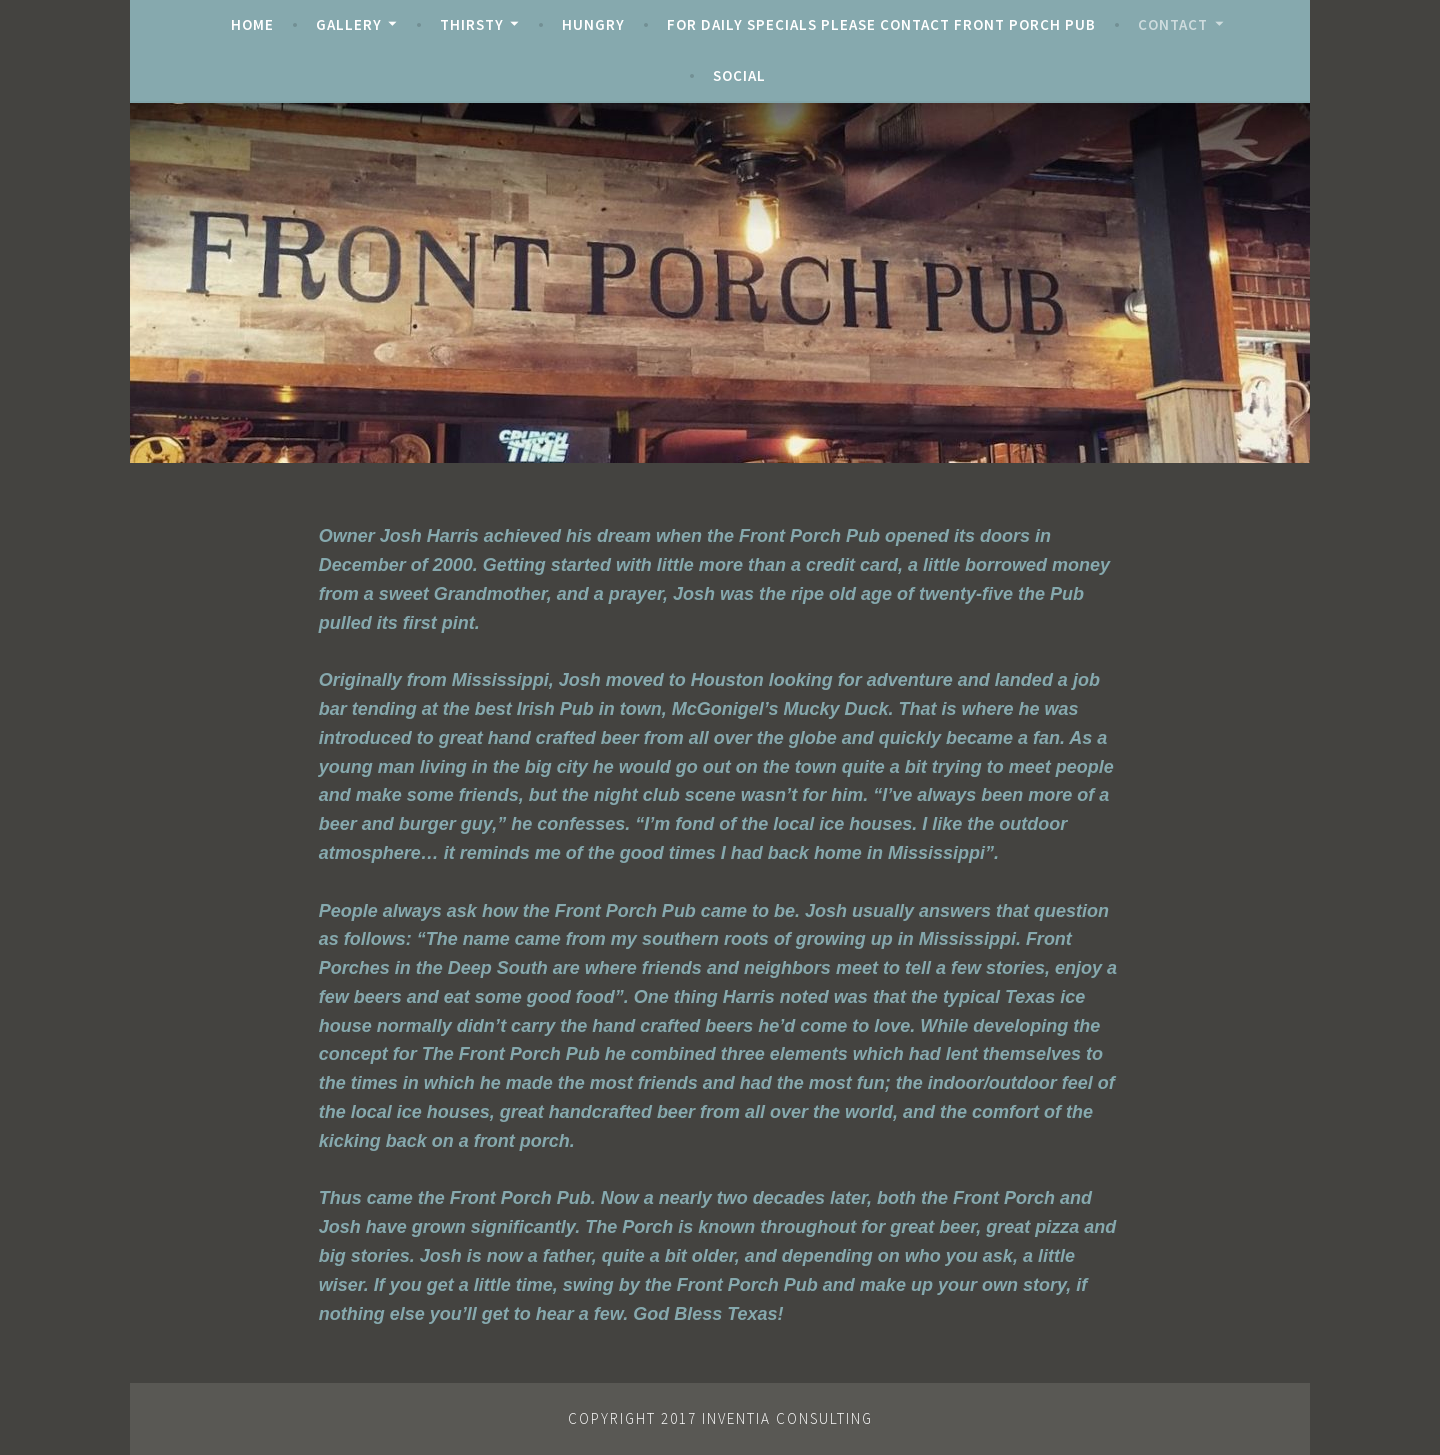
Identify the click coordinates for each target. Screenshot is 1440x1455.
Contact (1173, 24)
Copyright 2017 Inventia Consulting (720, 1418)
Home (252, 24)
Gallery (349, 24)
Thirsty (472, 24)
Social (739, 75)
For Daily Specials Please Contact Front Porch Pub (881, 24)
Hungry (593, 24)
